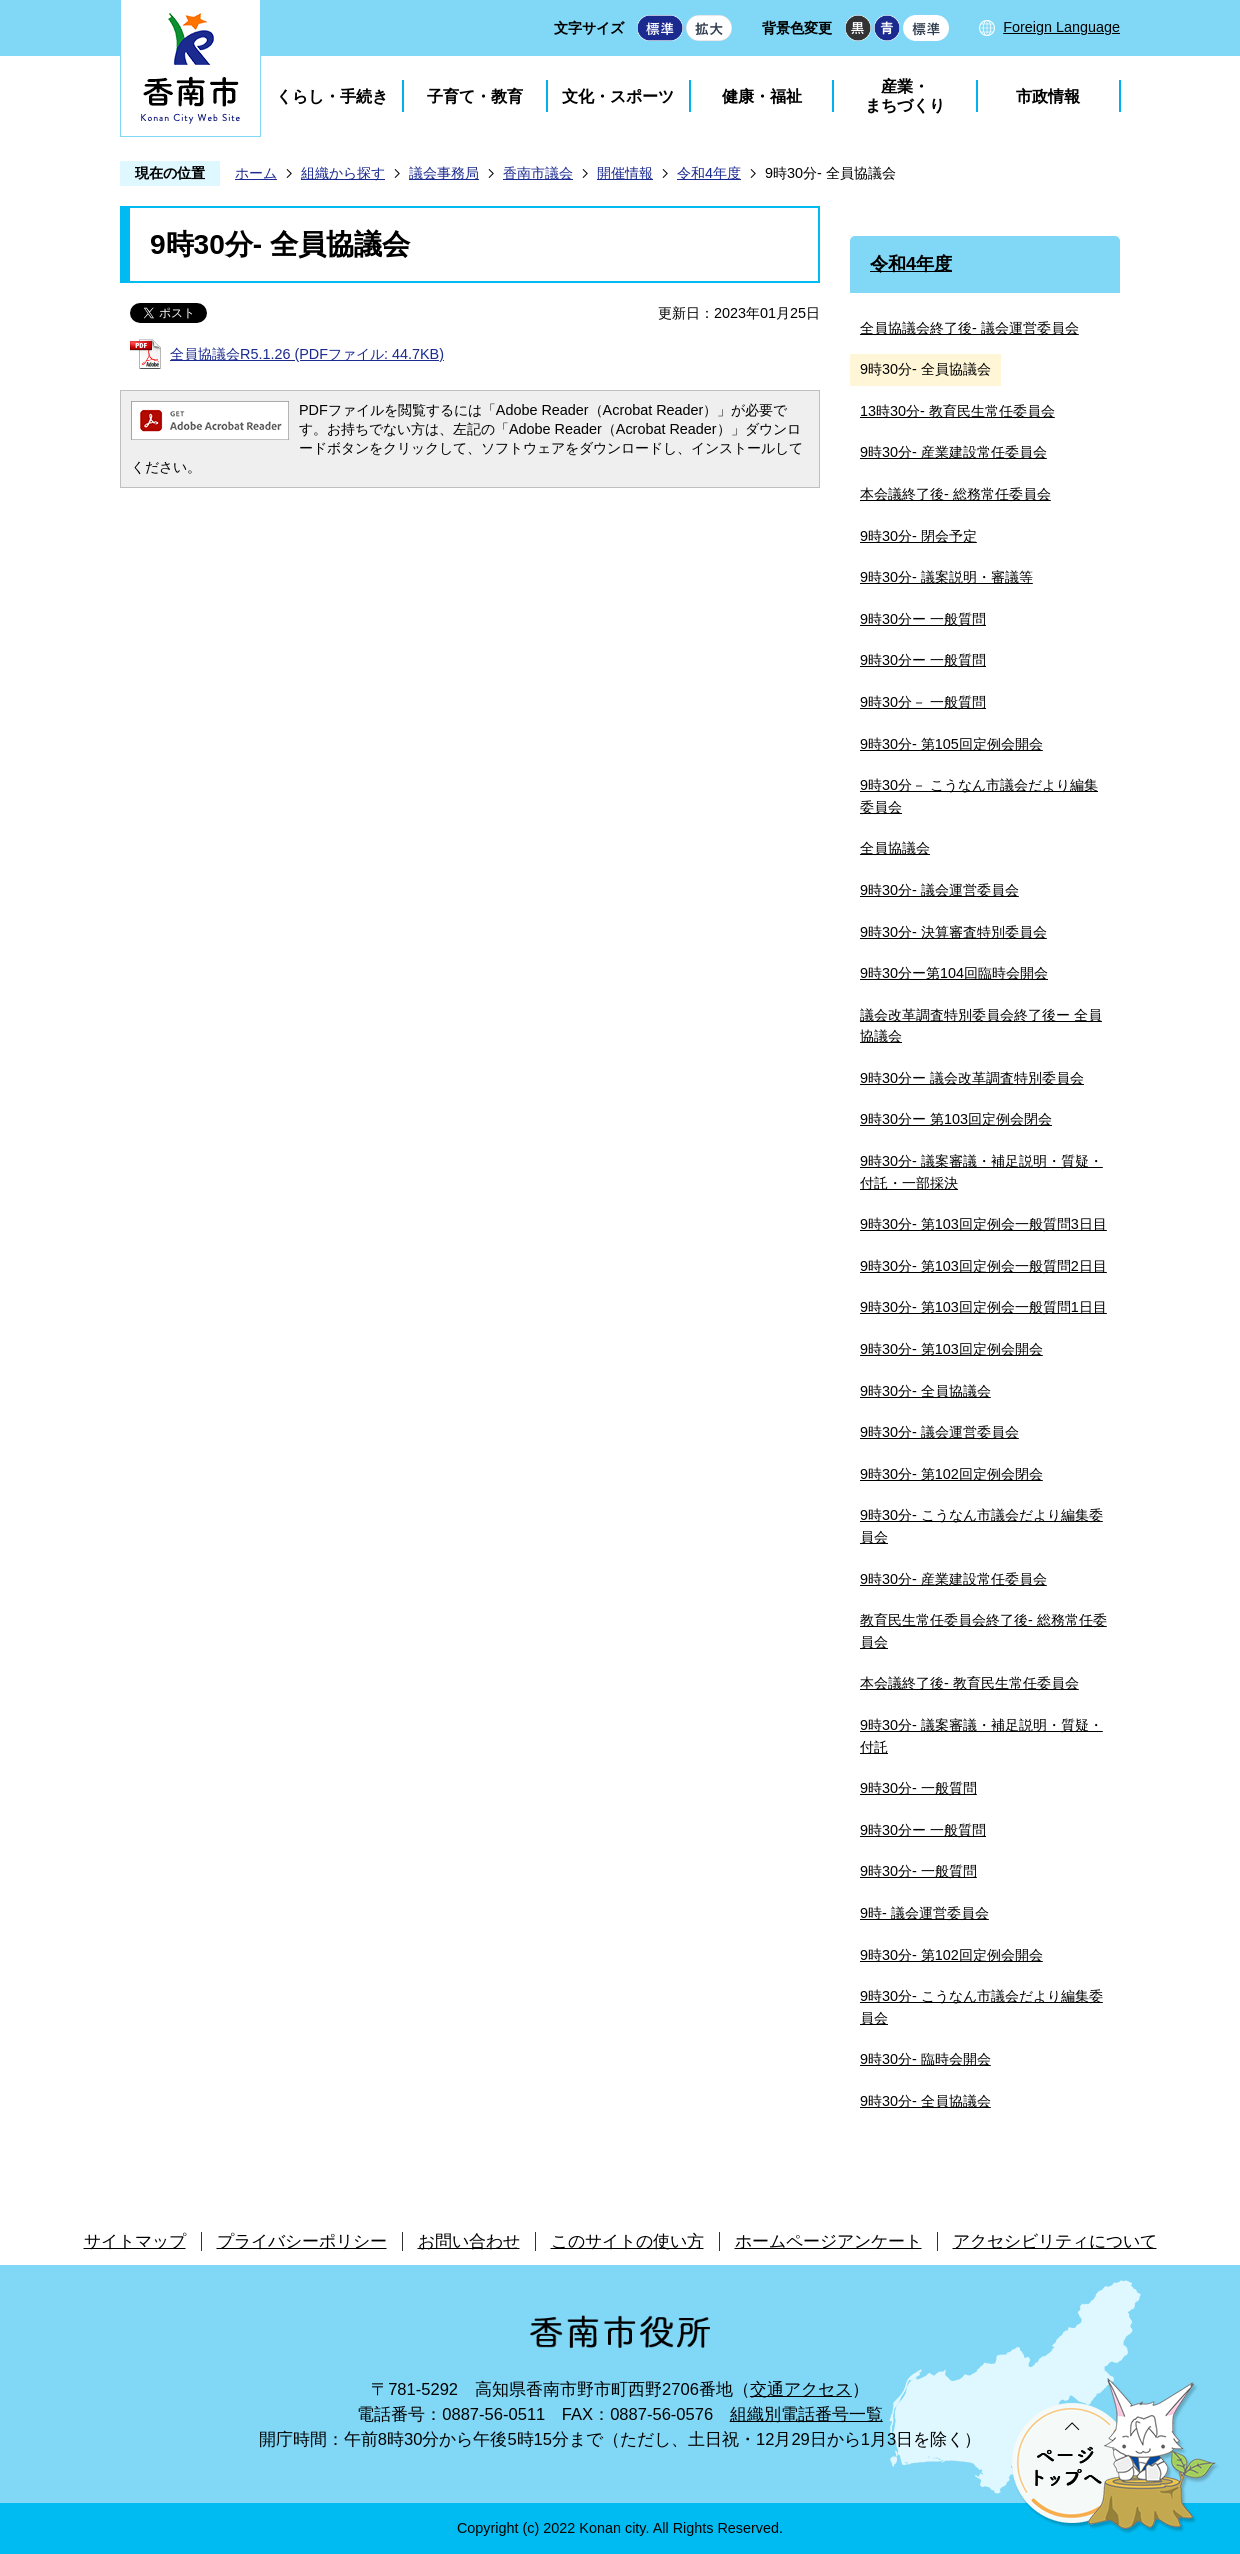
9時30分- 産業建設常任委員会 (953, 452)
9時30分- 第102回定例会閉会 (951, 1474)
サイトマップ (135, 2241)
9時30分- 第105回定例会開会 (951, 744)
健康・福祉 (762, 96)
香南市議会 (538, 173)
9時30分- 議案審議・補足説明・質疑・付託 (981, 1736)
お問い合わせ (469, 2241)
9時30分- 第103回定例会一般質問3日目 (983, 1224)
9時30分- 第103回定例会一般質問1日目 (983, 1307)
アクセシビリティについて (1055, 2241)
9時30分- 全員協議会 (925, 1391)
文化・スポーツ (618, 96)
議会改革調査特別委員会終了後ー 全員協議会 (981, 1026)
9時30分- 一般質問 (918, 1788)
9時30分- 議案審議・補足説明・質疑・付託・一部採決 (981, 1172)
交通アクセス (801, 2389)
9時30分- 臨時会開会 (925, 2059)
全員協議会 (895, 848)
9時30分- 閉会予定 (918, 536)
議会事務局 (444, 173)
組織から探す (343, 173)
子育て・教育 (475, 96)
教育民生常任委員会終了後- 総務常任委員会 (983, 1631)
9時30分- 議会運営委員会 (939, 890)
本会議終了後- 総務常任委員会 (955, 494)
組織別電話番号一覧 (806, 2414)
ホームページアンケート (828, 2241)
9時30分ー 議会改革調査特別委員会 (972, 1078)
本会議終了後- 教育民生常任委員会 (969, 1683)
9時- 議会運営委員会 (924, 1913)
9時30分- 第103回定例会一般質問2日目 (983, 1266)
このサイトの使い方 (627, 2241)
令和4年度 (709, 173)
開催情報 (625, 173)
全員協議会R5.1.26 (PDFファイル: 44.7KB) (307, 354)
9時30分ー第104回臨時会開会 (954, 973)
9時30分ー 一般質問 (923, 619)
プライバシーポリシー (302, 2241)
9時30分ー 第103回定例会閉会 (956, 1119)
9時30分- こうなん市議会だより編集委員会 (981, 1526)
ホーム (256, 173)
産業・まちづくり (905, 96)
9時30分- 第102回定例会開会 (951, 1955)
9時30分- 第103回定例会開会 (951, 1349)
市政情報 (1048, 96)
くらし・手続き (332, 96)
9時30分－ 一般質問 (923, 702)
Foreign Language (1061, 27)
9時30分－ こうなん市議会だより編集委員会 (979, 796)
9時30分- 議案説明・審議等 (946, 577)
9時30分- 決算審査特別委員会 (953, 932)
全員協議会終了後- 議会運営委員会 (969, 328)
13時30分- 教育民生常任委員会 (957, 411)
